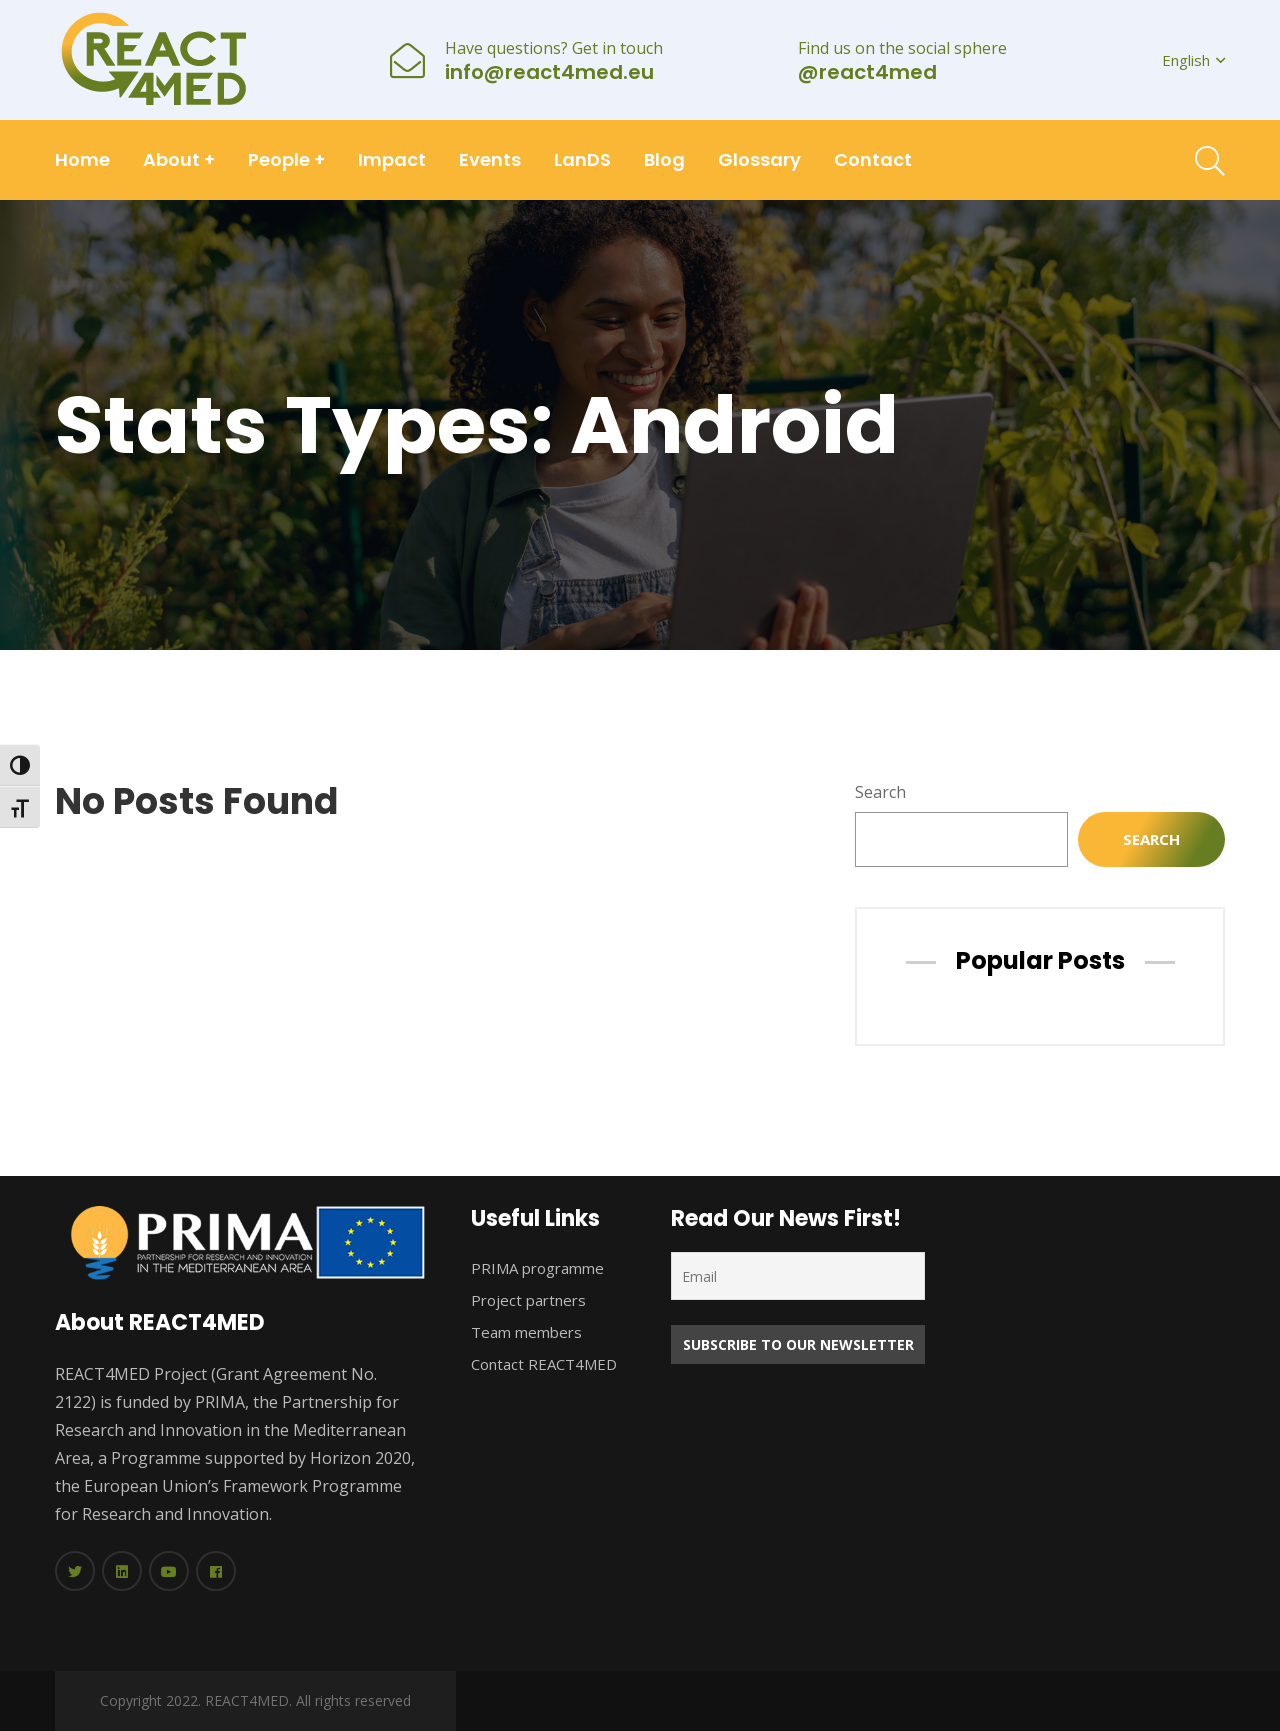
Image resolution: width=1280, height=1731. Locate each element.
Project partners (528, 1300)
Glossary (759, 159)
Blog (664, 159)
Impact (392, 159)
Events (490, 159)
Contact (873, 159)
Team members (526, 1332)
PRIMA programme (537, 1268)
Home (82, 159)
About (179, 160)
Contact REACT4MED (544, 1364)
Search (880, 792)
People (286, 160)
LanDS (582, 159)
